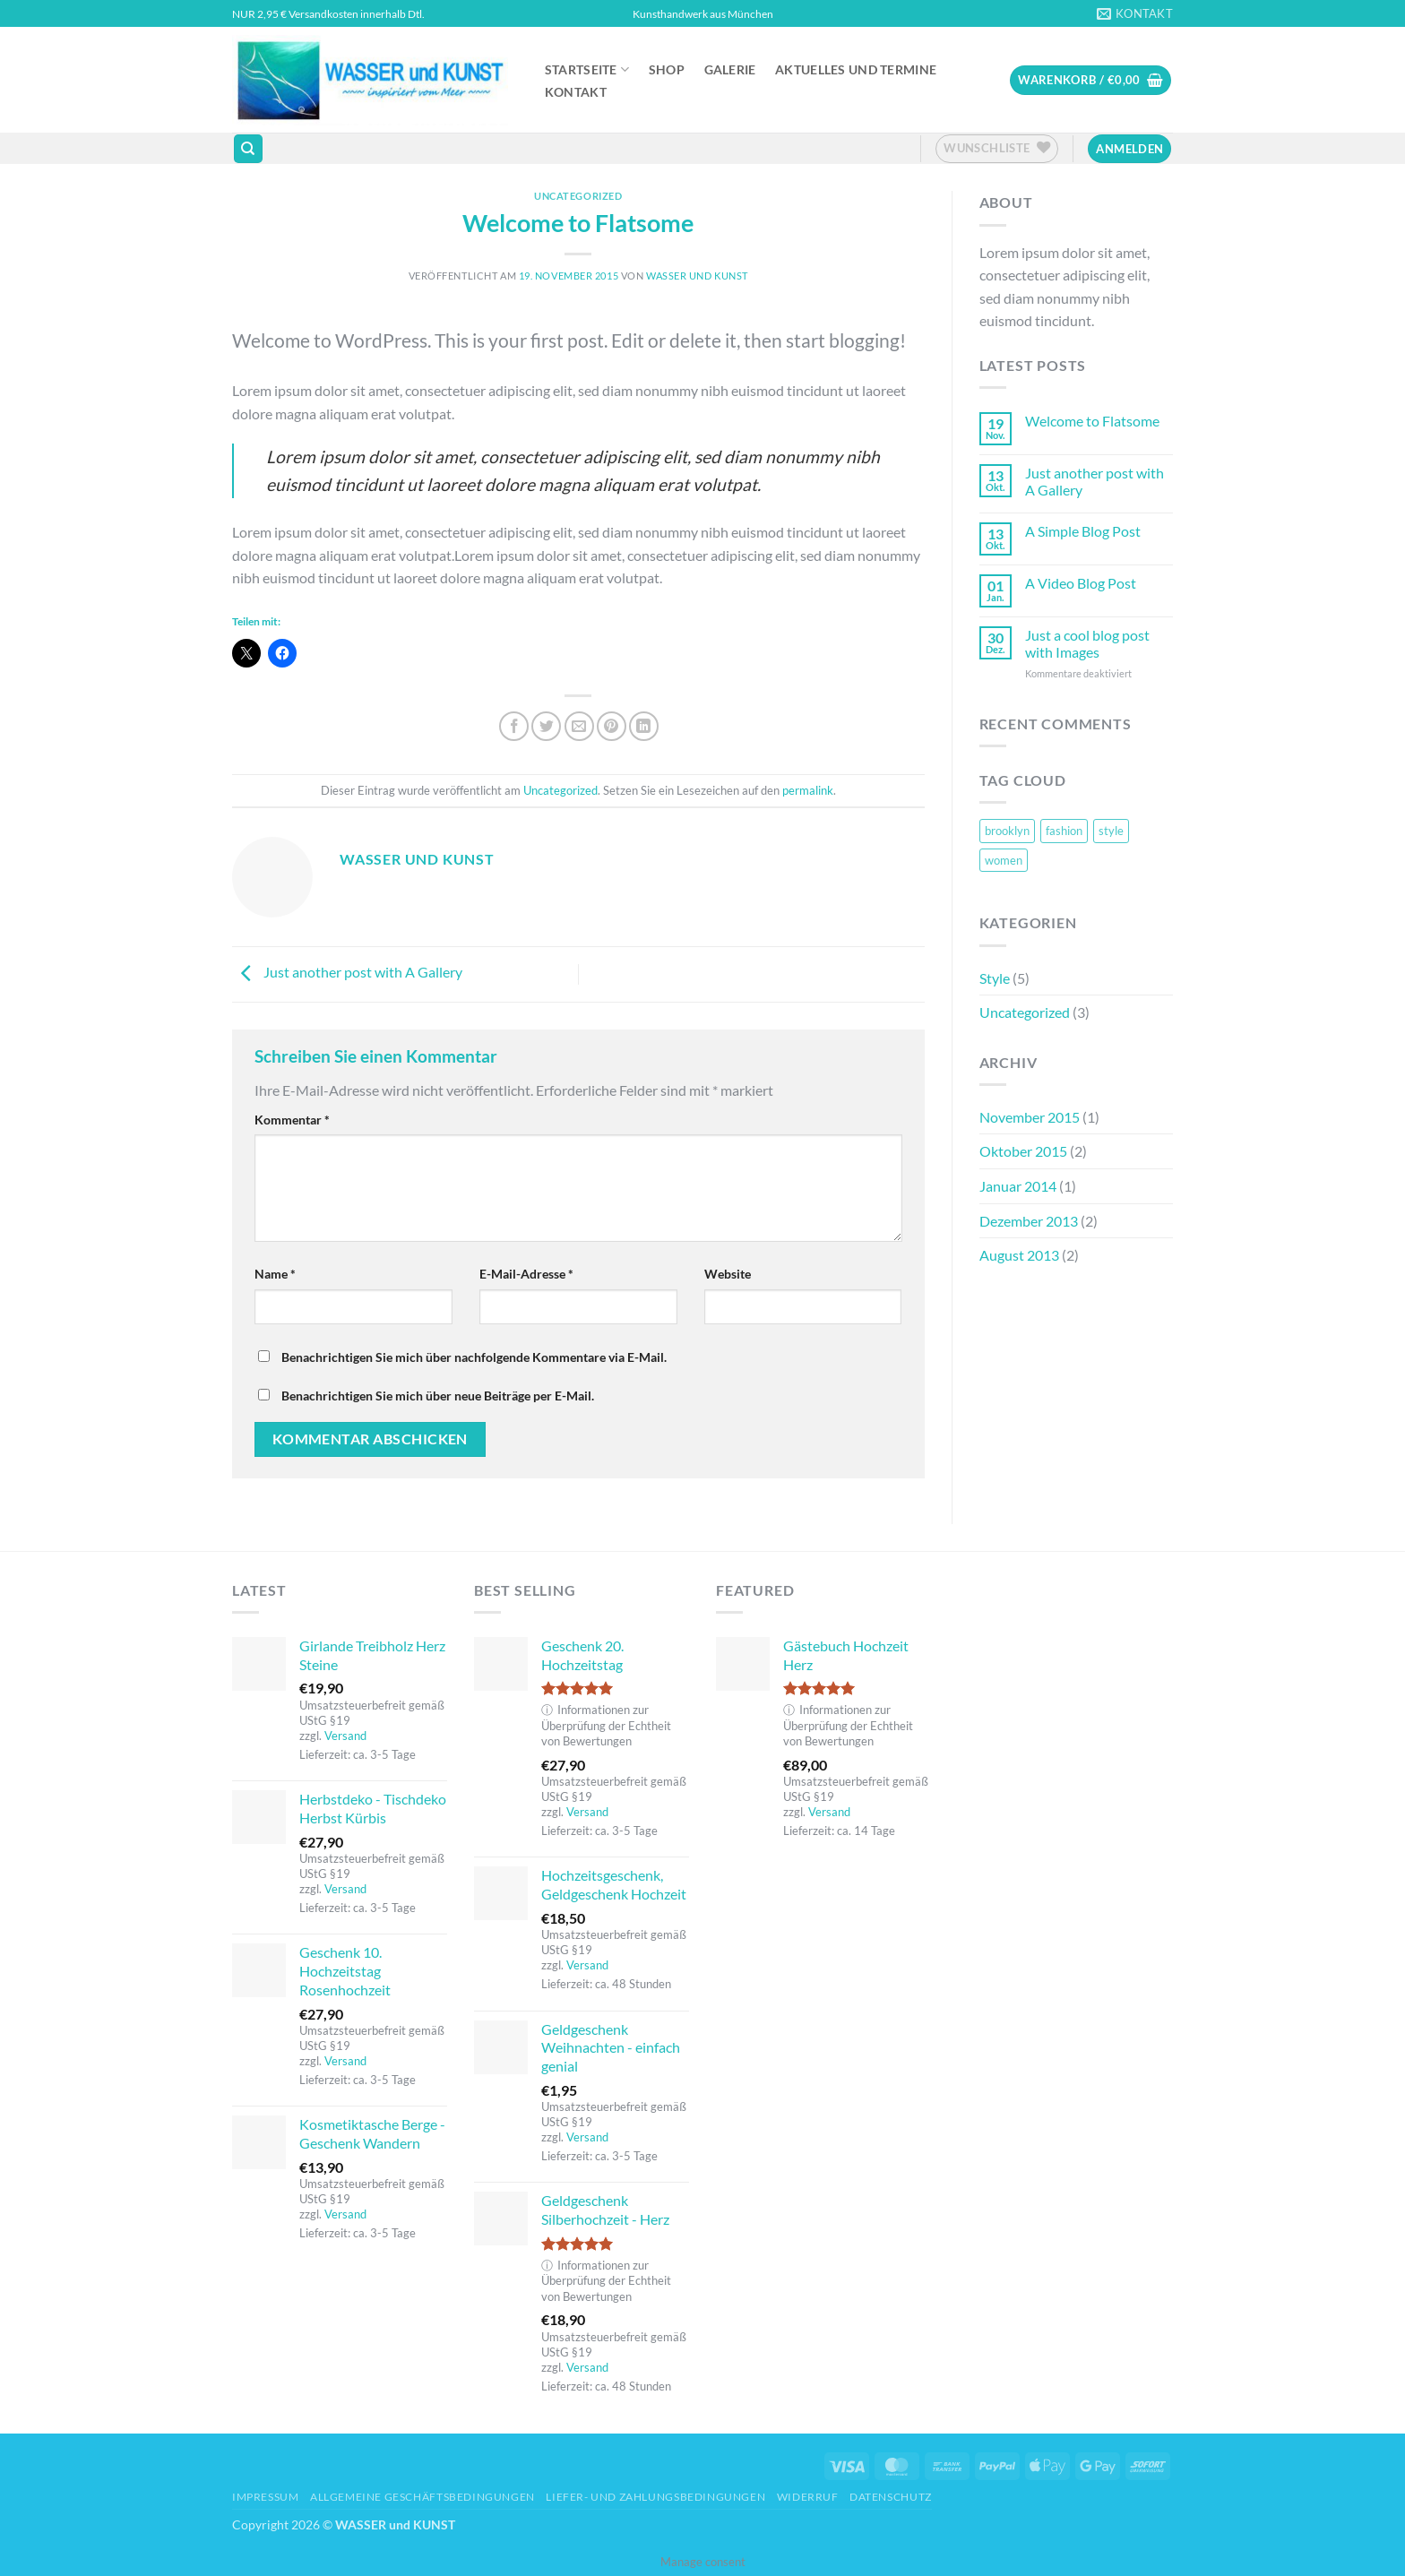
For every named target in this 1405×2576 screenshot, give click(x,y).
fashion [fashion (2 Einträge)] (1064, 830)
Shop (667, 70)
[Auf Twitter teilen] (546, 726)
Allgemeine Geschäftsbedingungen (422, 2496)
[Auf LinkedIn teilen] (644, 726)
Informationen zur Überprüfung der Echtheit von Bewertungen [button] (606, 1725)
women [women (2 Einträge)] (1003, 860)
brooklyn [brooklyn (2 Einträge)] (1007, 830)
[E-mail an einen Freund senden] (579, 726)
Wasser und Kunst (697, 275)
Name (275, 1273)
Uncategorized (578, 196)
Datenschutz (890, 2496)
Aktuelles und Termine (855, 70)
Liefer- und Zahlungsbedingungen (655, 2496)
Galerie (730, 70)
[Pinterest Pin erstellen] (611, 726)
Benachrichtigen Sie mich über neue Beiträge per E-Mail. (437, 1395)
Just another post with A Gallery (347, 971)
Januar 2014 (1017, 1185)
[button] (1090, 80)
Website (727, 1273)
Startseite (587, 69)
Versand (345, 1735)
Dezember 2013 (1028, 1220)
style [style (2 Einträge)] (1111, 830)
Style (994, 977)
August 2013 (1019, 1254)
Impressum (265, 2496)
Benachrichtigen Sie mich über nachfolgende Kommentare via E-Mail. (474, 1357)
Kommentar (292, 1119)
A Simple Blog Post (1083, 530)
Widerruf (808, 2496)
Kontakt (576, 92)
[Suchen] (248, 149)
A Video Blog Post (1080, 582)
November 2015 (1029, 1116)
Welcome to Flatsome (1092, 420)
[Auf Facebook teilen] (514, 726)
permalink (807, 790)
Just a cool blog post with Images (1087, 643)
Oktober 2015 (1023, 1150)
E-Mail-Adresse (526, 1273)
